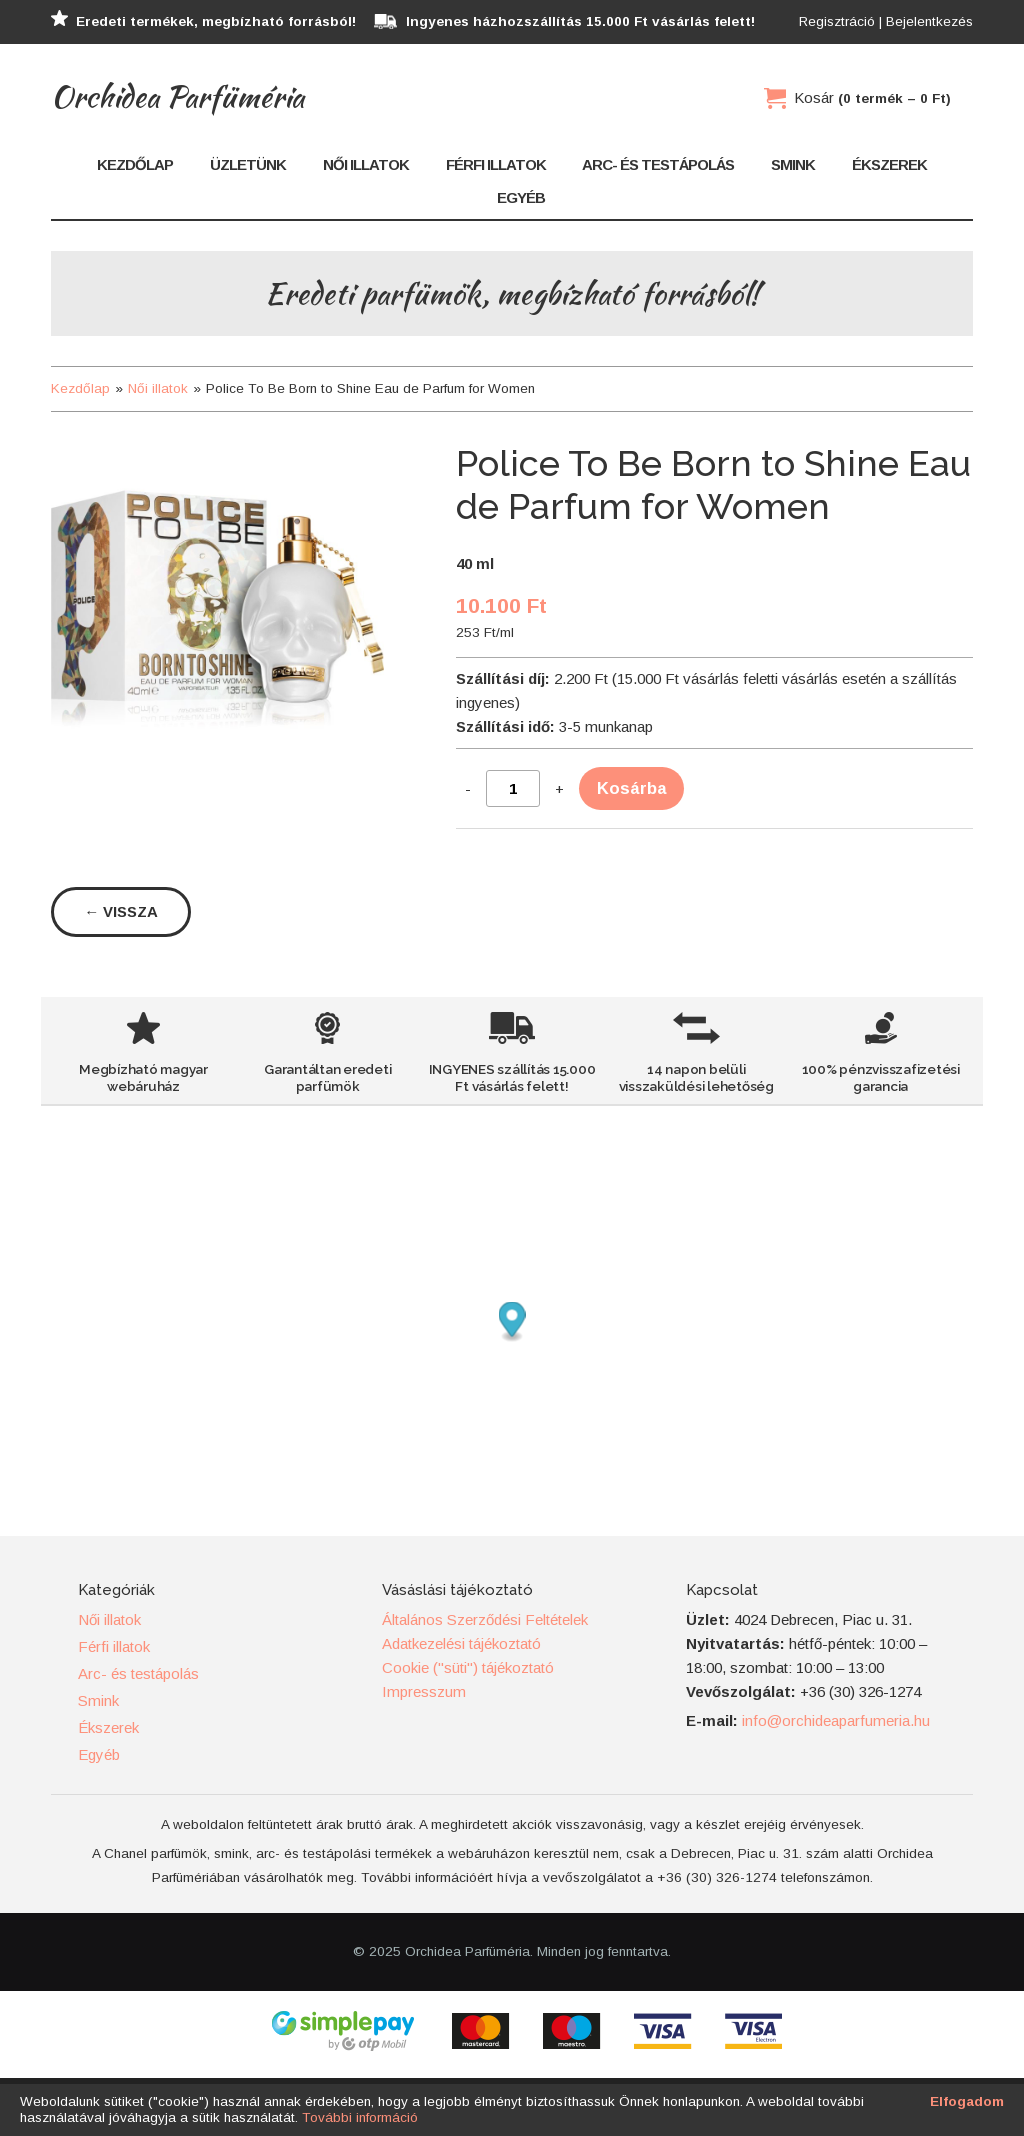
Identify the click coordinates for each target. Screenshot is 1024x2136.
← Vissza (121, 911)
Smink (793, 164)
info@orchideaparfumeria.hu (836, 1720)
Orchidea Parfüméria (177, 96)
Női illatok (366, 164)
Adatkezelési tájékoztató (461, 1643)
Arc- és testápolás (658, 164)
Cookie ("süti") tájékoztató (468, 1667)
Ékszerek (889, 164)
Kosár (872, 97)
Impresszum (424, 1691)
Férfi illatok (496, 164)
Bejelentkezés (929, 21)
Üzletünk (248, 164)
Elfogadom (967, 2101)
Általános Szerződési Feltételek (485, 1619)
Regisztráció (837, 21)
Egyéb (521, 197)
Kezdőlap (135, 164)
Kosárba (631, 788)
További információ (360, 2117)
